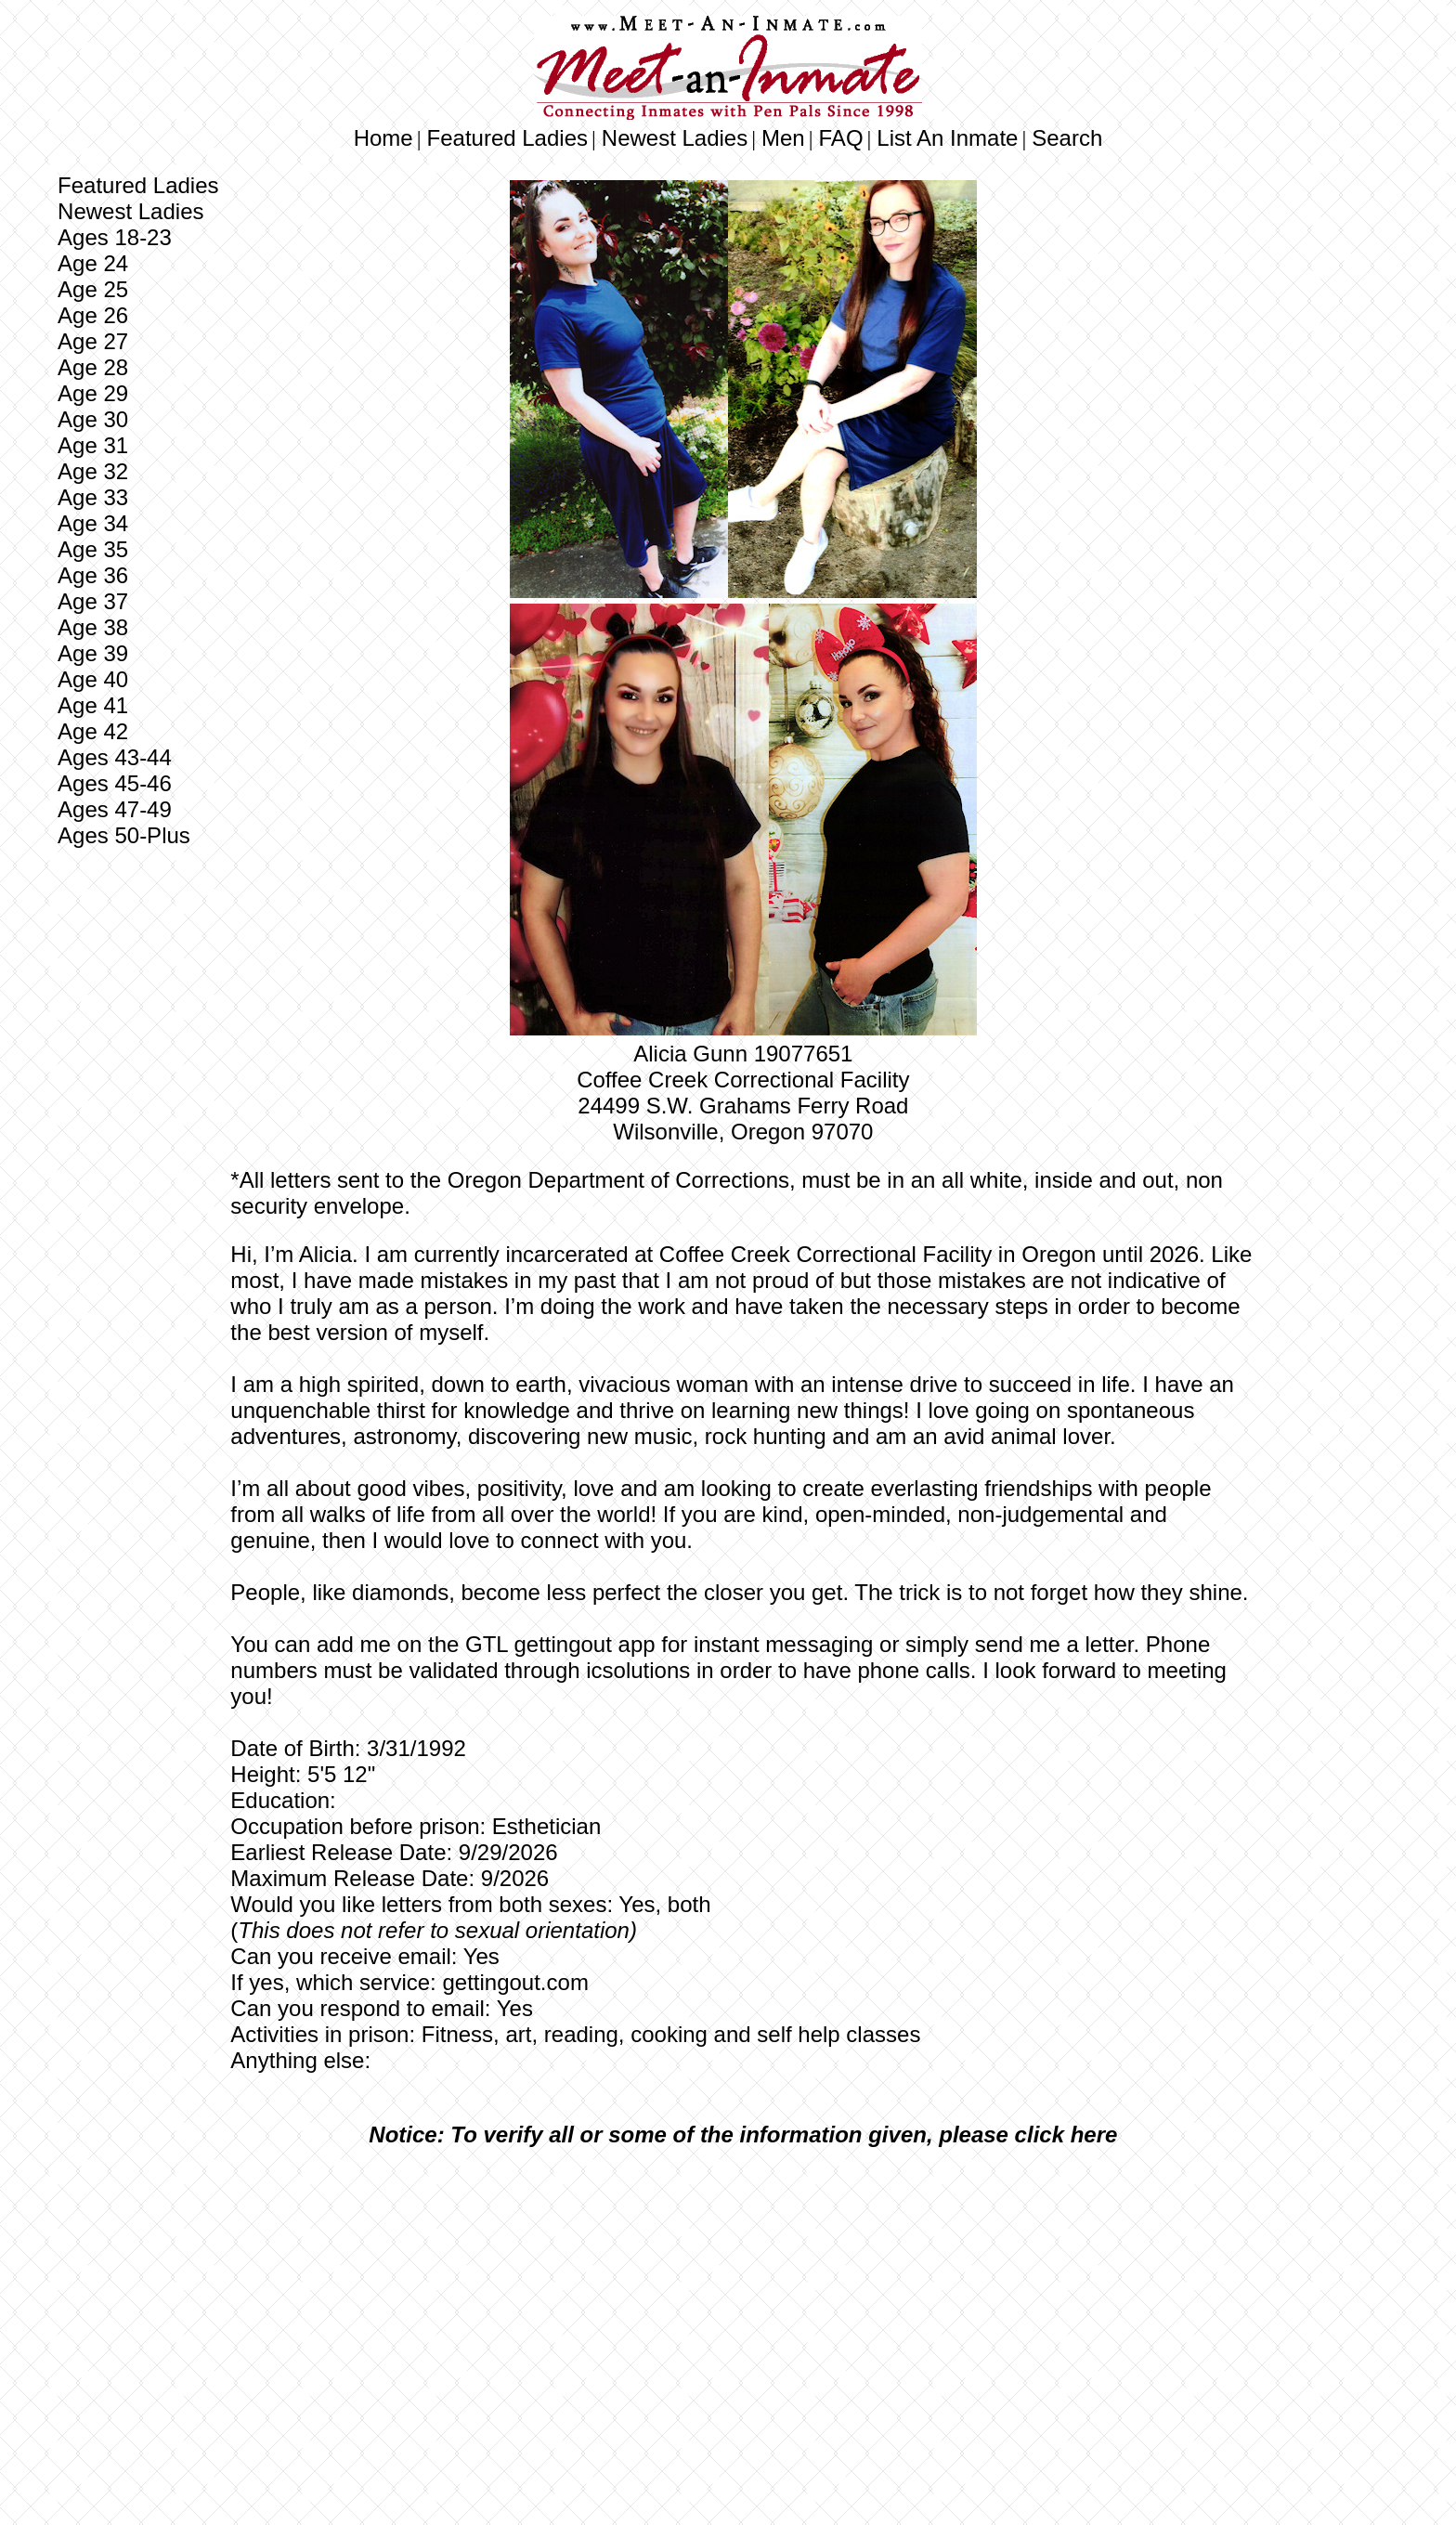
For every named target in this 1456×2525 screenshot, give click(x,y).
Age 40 (93, 679)
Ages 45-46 (115, 783)
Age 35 (93, 549)
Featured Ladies (507, 137)
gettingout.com (515, 1982)
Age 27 (93, 341)
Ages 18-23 (115, 237)
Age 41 (93, 705)
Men (783, 137)
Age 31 (93, 445)
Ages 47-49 (115, 809)
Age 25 (93, 289)
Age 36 (93, 575)
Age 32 (93, 471)
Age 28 (93, 367)
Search (1067, 137)
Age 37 (93, 601)
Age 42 (93, 731)
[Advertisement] (742, 2300)
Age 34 (93, 523)
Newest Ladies (675, 137)
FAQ (841, 137)
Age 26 (93, 315)
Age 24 (93, 263)
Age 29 (93, 393)
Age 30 (93, 419)
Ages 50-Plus (124, 835)
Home (383, 137)
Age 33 (93, 497)
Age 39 (93, 653)
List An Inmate (947, 137)
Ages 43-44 (115, 757)
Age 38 (93, 627)
